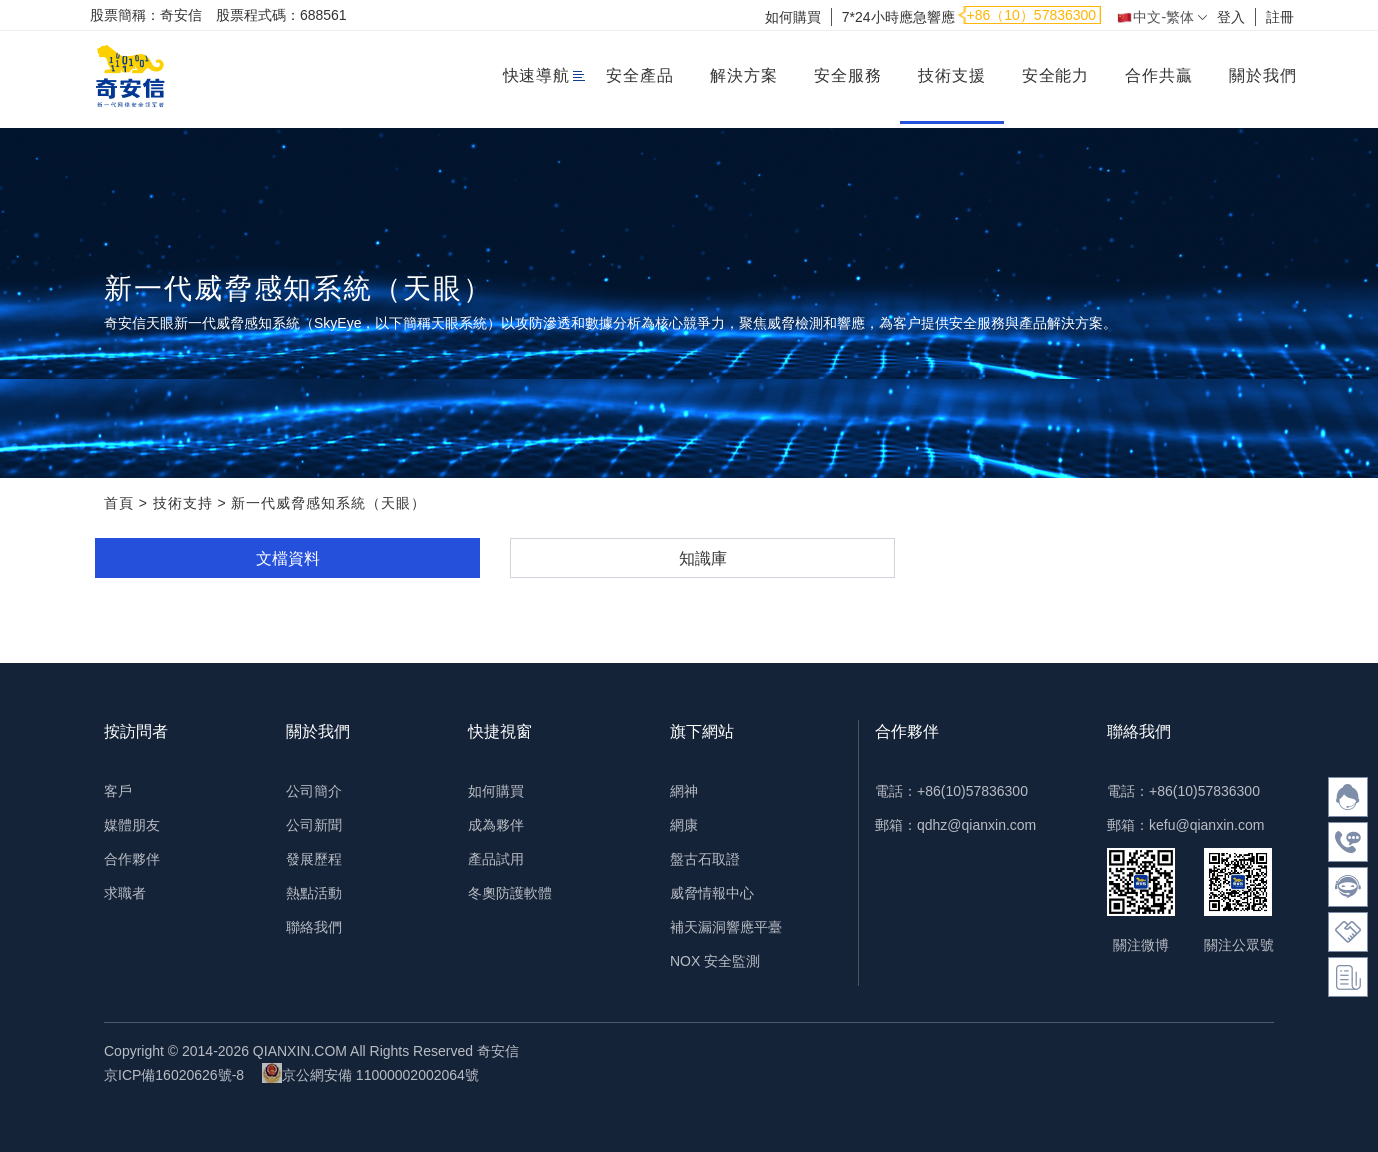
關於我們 (1263, 75)
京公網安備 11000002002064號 (370, 1073)
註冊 (1280, 17)
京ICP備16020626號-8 (174, 1075)
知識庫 (703, 558)
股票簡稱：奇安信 (146, 15)
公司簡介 (314, 791)
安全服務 (848, 75)
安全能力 (1056, 75)
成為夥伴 (496, 825)
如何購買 (793, 17)
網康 (684, 825)
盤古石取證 (705, 859)
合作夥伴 (132, 859)
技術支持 (183, 503)
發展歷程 (314, 859)
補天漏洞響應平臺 (726, 927)
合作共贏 (1159, 75)
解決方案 (744, 75)
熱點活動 (314, 893)
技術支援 (952, 75)
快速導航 (537, 75)
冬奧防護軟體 (510, 893)
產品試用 (496, 859)
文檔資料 (288, 558)
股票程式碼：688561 (281, 15)
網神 (684, 791)
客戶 (118, 791)
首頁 (119, 503)
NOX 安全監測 (715, 961)
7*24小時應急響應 (898, 17)
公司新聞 (314, 825)
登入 (1231, 17)
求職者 (125, 893)
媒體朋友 (132, 825)
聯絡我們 (314, 927)
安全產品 (640, 75)
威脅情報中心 (712, 893)
